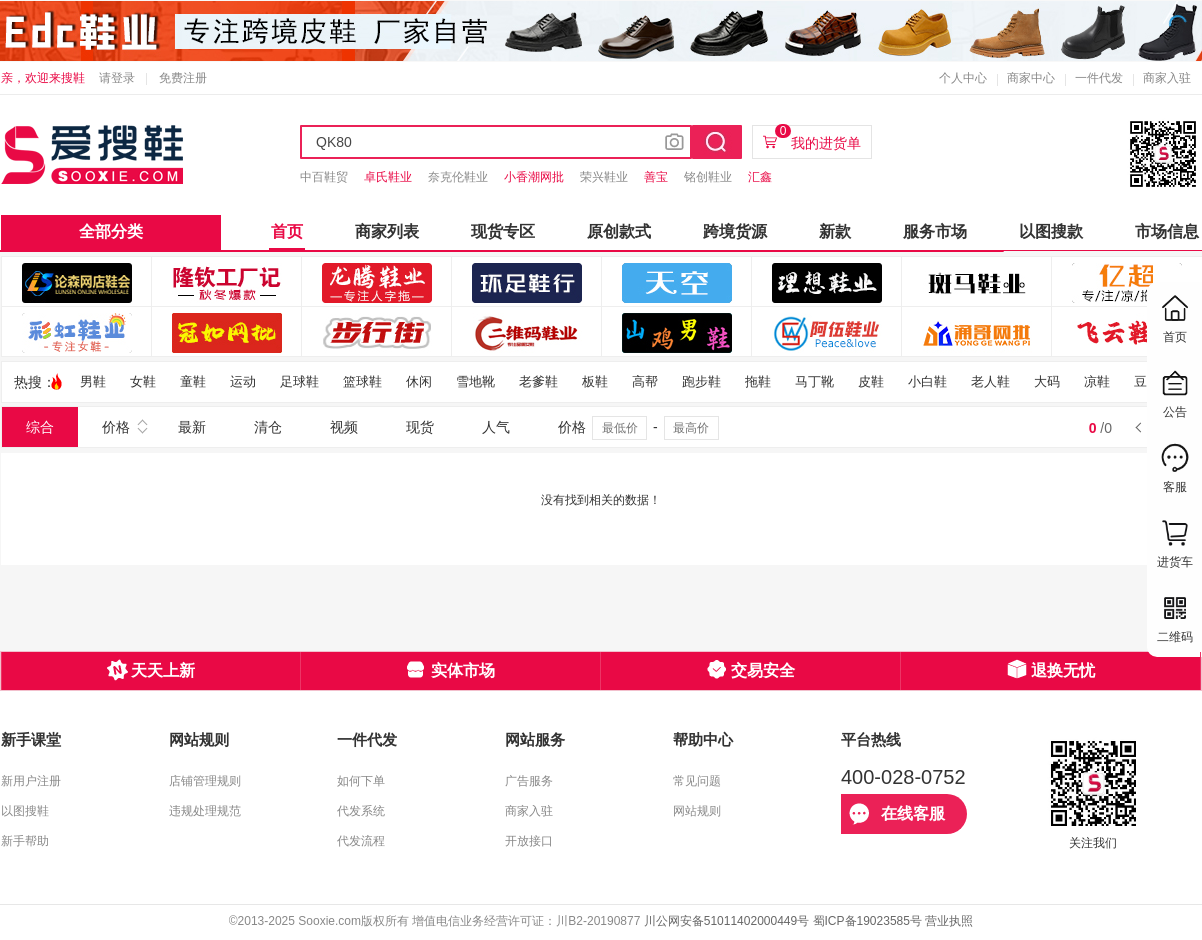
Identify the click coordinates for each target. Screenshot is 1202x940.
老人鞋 (990, 381)
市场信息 (1167, 231)
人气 (496, 427)
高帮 (645, 381)
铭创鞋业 (708, 177)
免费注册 (183, 78)
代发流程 (361, 841)
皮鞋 (871, 381)
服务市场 (935, 231)
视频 (344, 427)
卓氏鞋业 (388, 177)
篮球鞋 (362, 381)
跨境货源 (735, 231)
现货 (420, 427)
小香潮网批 (534, 177)
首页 (287, 231)
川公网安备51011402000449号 (726, 921)
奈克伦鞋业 (458, 177)
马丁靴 (814, 381)
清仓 (268, 427)
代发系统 (361, 811)
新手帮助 (25, 841)
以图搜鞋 (25, 811)
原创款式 (619, 231)
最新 (192, 427)
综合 (40, 427)
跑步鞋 (701, 381)
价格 (116, 427)
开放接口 (529, 841)
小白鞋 (927, 381)
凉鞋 (1097, 381)
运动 (243, 381)
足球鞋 (299, 381)
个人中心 (963, 78)
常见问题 (697, 781)
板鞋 (595, 381)
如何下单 (361, 781)
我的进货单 (818, 138)
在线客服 (897, 814)
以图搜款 (1051, 231)
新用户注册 (31, 781)
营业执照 (949, 921)
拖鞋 (758, 381)
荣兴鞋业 (604, 177)
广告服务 (529, 781)
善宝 (656, 177)
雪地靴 (475, 381)
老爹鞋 (538, 381)
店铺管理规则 (205, 781)
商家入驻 (1167, 78)
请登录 (117, 78)
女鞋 (143, 381)
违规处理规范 (205, 811)
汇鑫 (760, 177)
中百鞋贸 (324, 177)
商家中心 (1031, 78)
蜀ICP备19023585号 (867, 921)
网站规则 (697, 811)
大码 (1047, 381)
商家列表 (387, 231)
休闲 (419, 381)
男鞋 (93, 381)
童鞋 (193, 381)
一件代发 (1099, 78)
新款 (835, 231)
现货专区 (503, 231)
